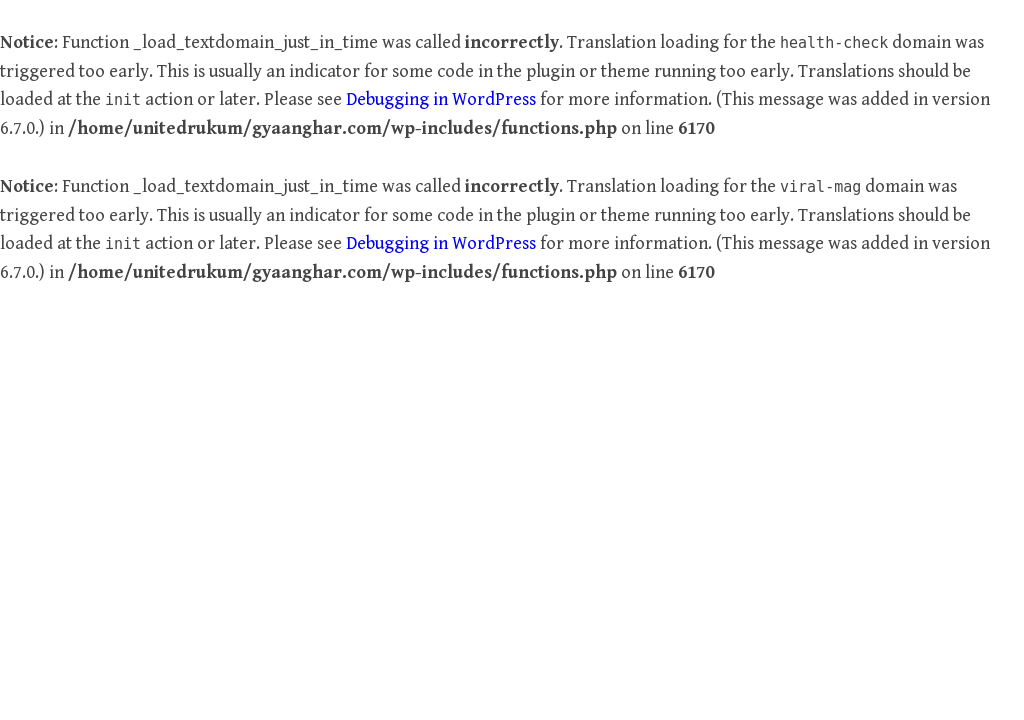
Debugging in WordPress (441, 99)
